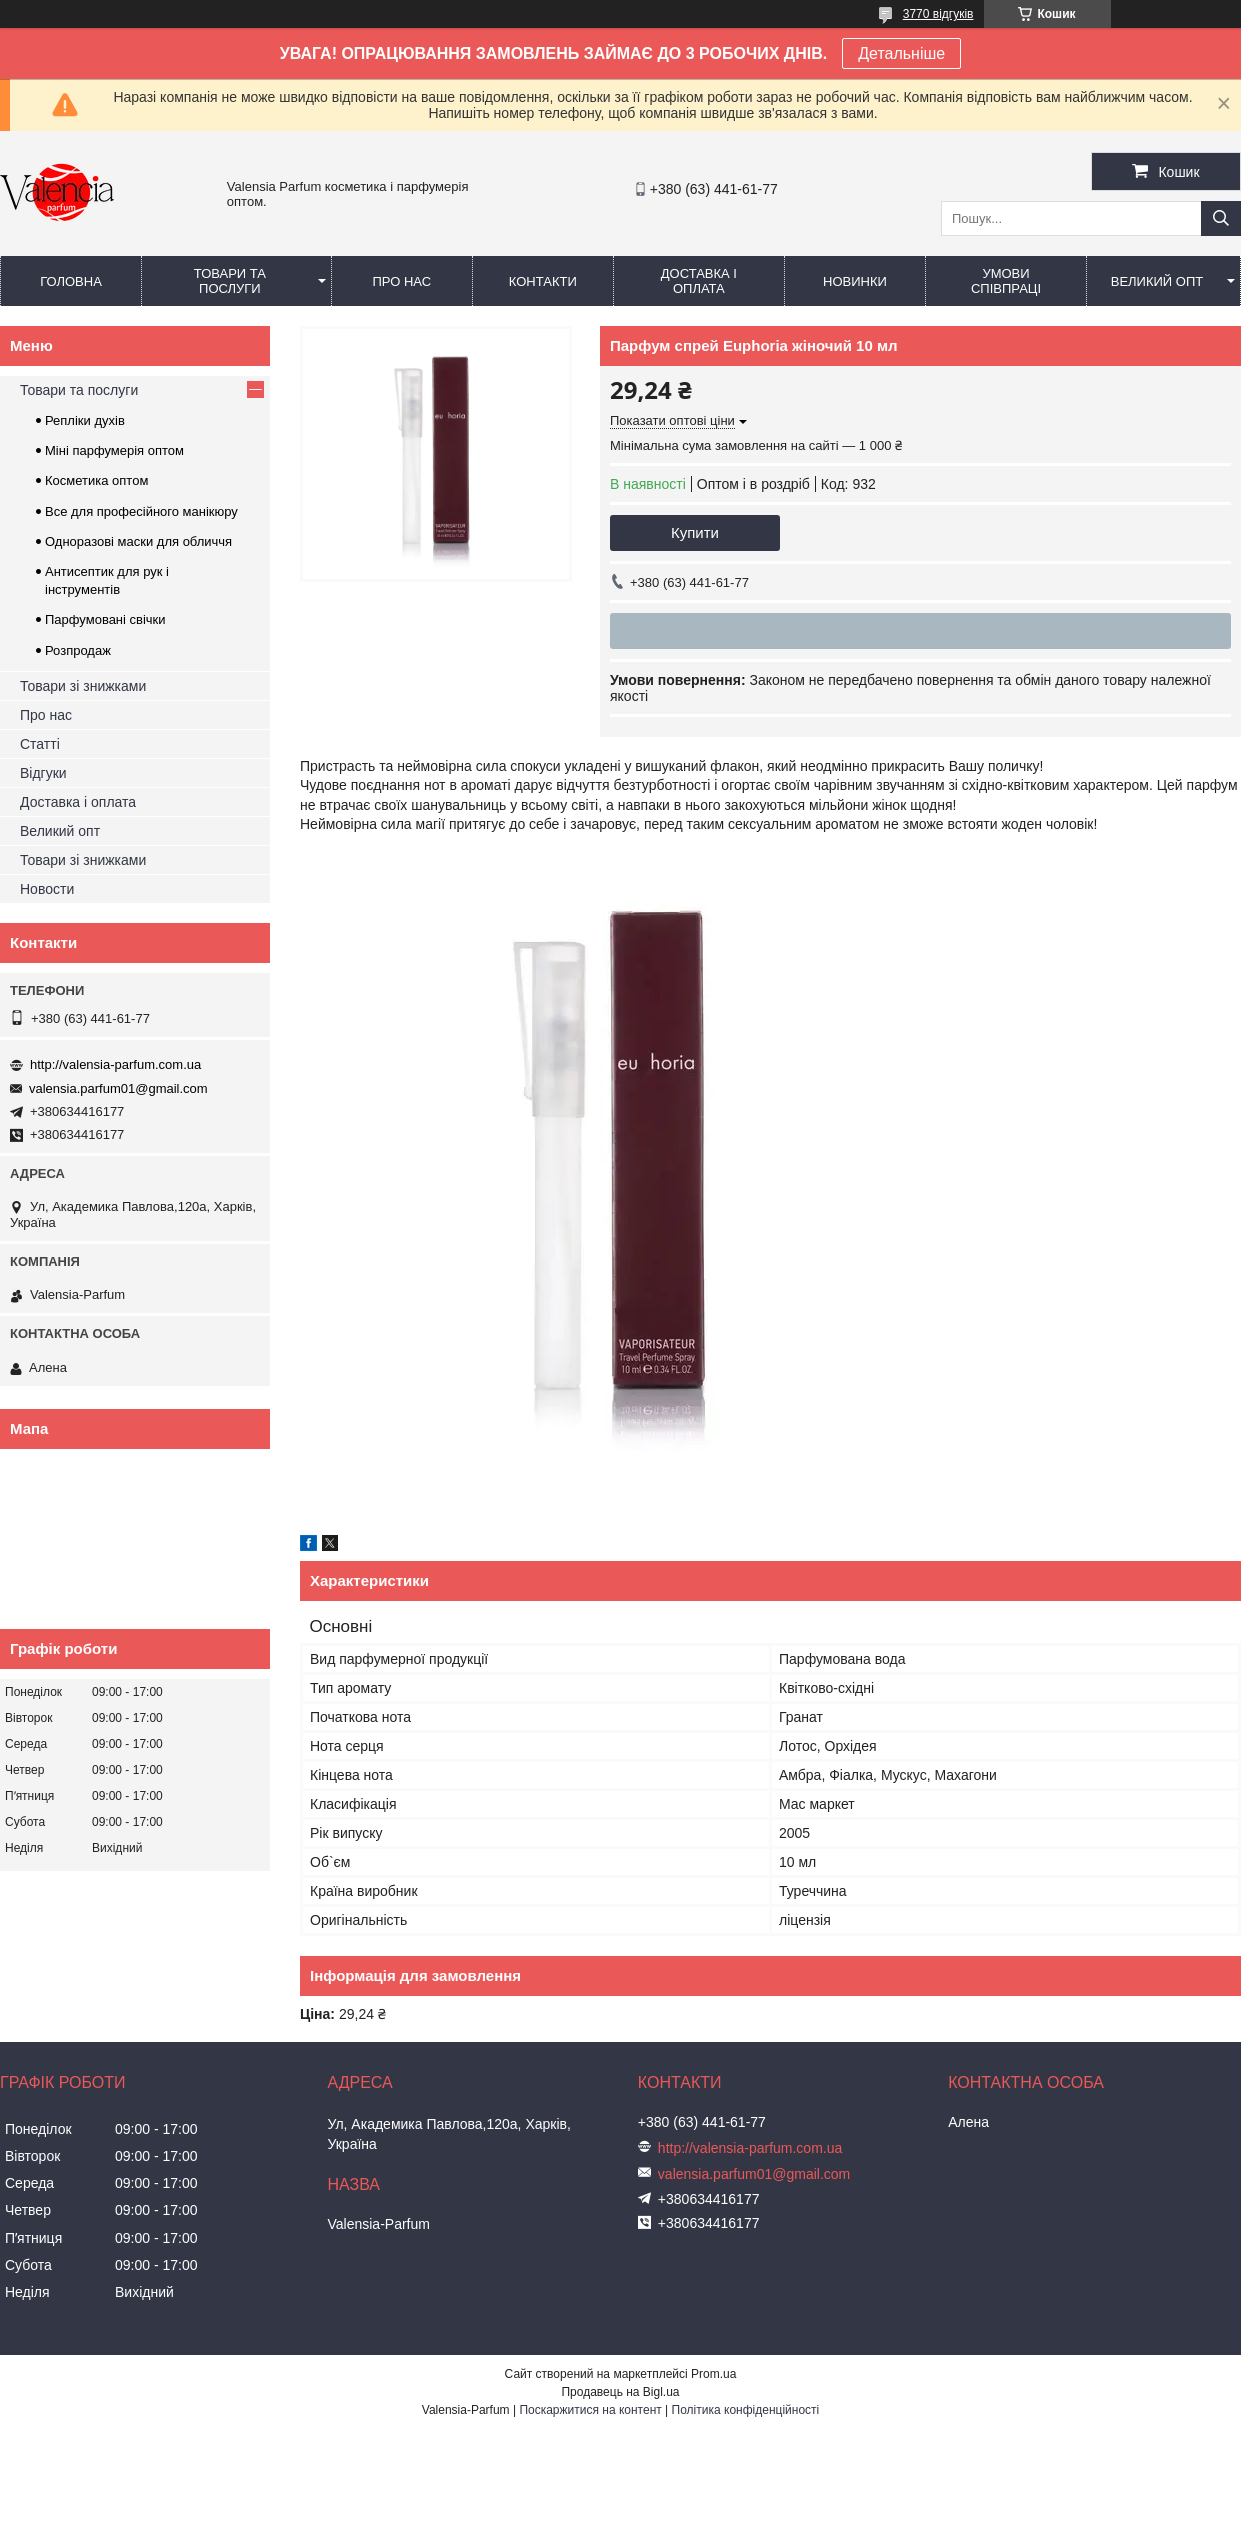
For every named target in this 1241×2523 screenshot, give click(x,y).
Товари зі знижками (83, 686)
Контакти (543, 281)
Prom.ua (713, 2374)
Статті (40, 744)
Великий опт (1157, 281)
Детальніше (901, 53)
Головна (71, 281)
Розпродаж (78, 650)
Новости (47, 889)
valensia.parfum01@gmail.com (118, 1088)
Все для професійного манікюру (141, 511)
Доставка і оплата (699, 281)
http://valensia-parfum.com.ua (115, 1064)
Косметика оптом (96, 480)
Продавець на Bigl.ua (620, 2392)
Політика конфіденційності (746, 2410)
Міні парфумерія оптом (114, 450)
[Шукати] (1221, 218)
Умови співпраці (1006, 281)
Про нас (401, 281)
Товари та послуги (230, 281)
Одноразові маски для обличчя (138, 541)
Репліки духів (85, 420)
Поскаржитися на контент (590, 2410)
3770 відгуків (938, 14)
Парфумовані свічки (105, 619)
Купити (695, 532)
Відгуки (43, 773)
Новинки (855, 281)
